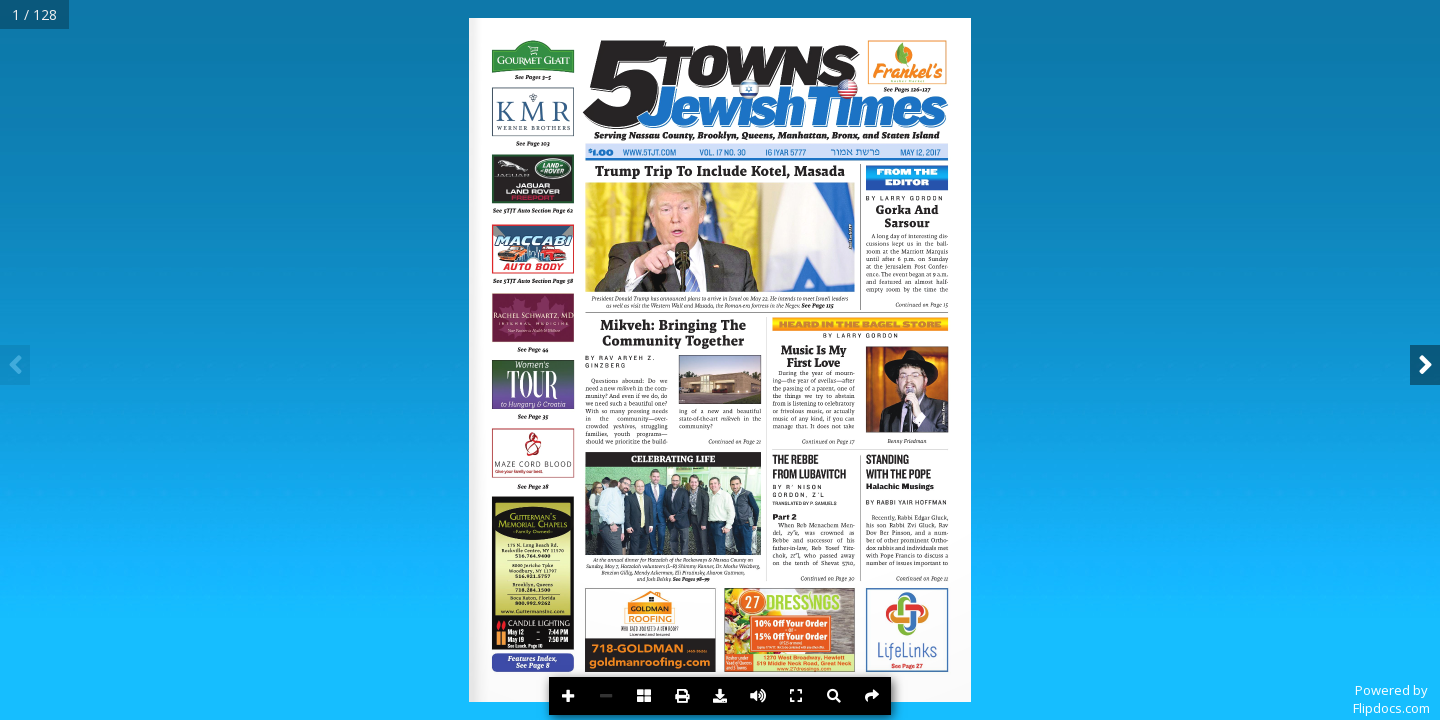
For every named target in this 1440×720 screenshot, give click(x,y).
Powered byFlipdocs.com (1391, 699)
